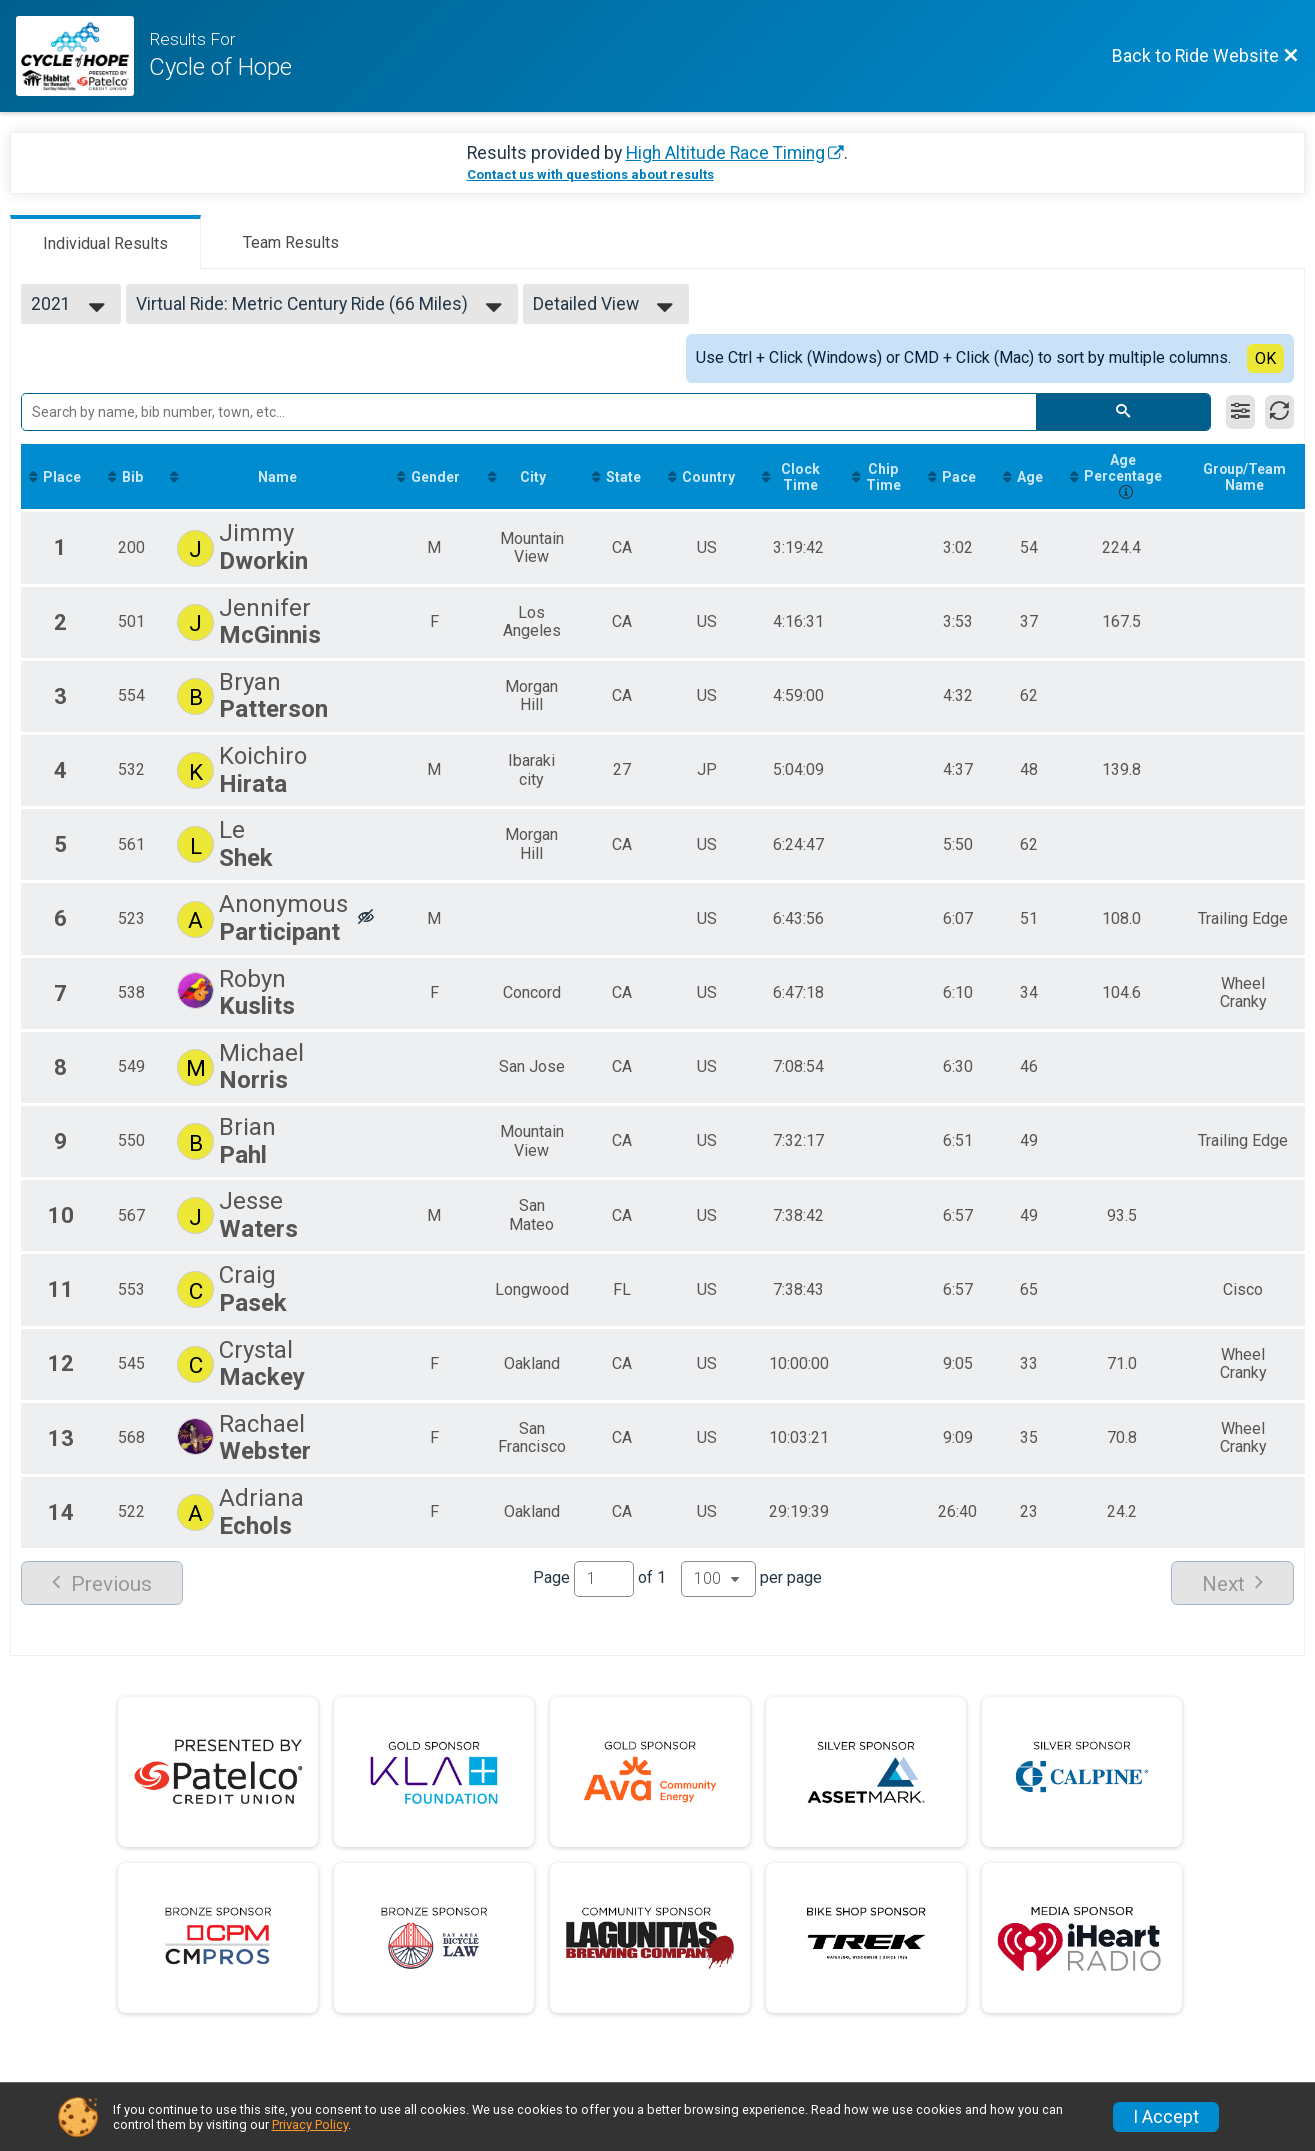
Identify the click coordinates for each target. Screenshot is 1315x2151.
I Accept (1166, 2117)
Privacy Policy (310, 2124)
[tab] (105, 242)
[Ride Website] (82, 56)
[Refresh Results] (1279, 412)
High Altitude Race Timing (725, 153)
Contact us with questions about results (590, 174)
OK (1265, 358)
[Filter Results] (1240, 412)
